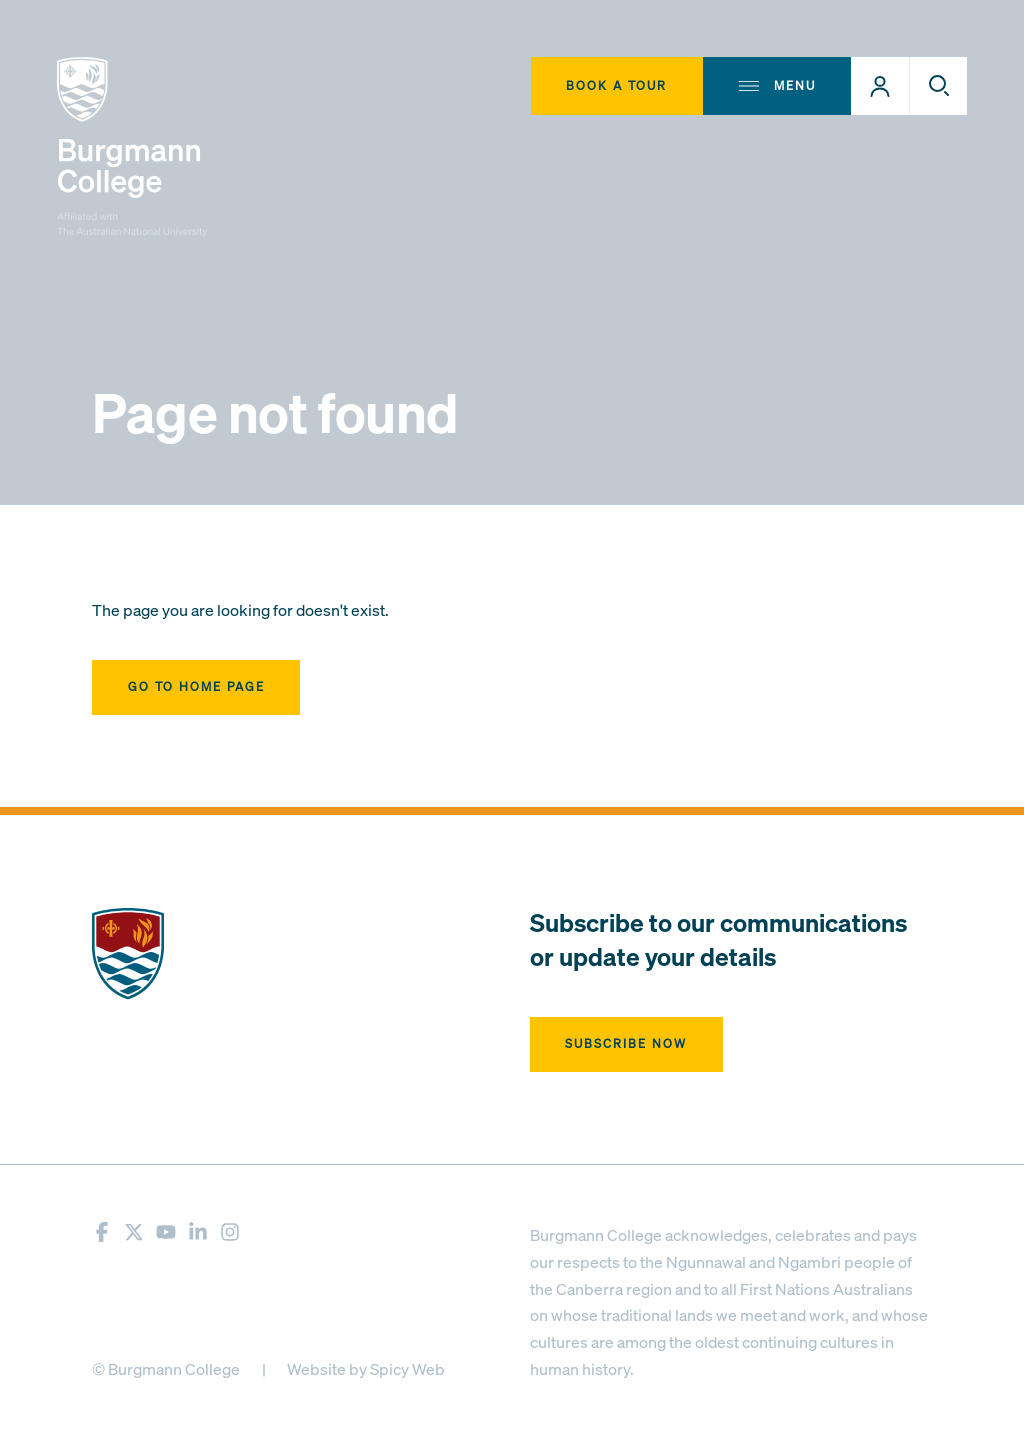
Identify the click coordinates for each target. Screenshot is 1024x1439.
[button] (880, 86)
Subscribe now (626, 1043)
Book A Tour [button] (616, 85)
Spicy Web (407, 1369)
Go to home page (196, 686)
